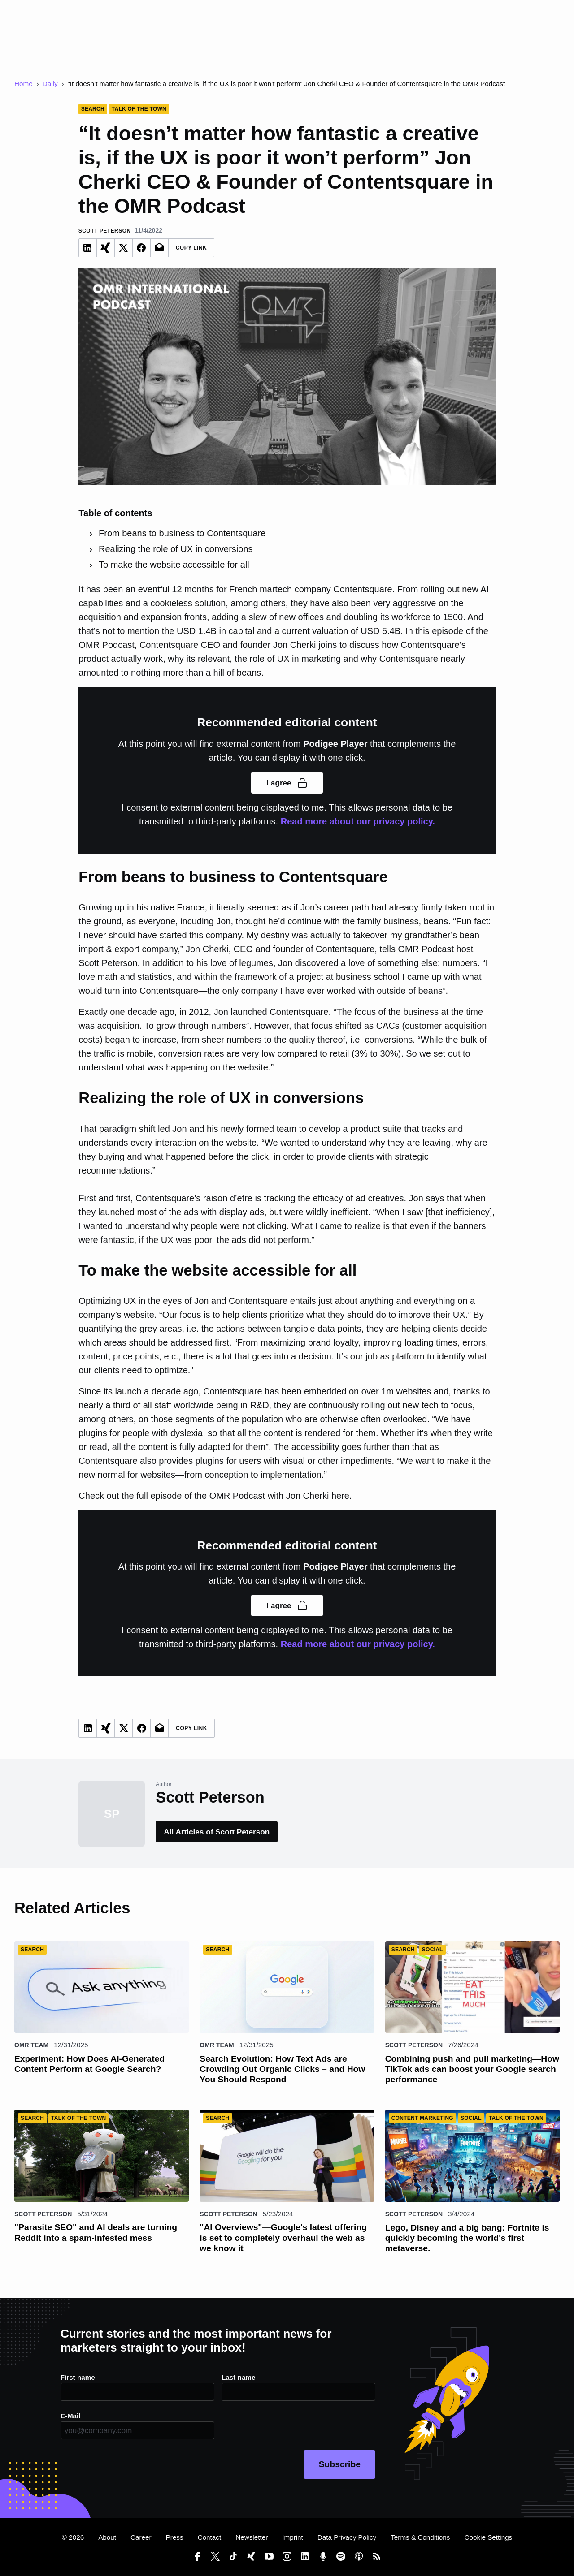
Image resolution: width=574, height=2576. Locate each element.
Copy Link (191, 248)
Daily (50, 83)
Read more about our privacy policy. (358, 821)
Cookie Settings (488, 2537)
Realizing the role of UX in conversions (176, 549)
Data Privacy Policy (346, 2537)
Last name (238, 2377)
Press (174, 2537)
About (107, 2537)
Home (23, 83)
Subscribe (340, 2464)
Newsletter (251, 2537)
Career (141, 2537)
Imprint (292, 2537)
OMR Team (31, 2045)
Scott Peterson (414, 2045)
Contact (210, 2537)
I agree (286, 782)
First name (78, 2377)
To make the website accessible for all (174, 565)
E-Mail (71, 2416)
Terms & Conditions (420, 2537)
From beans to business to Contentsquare (182, 533)
